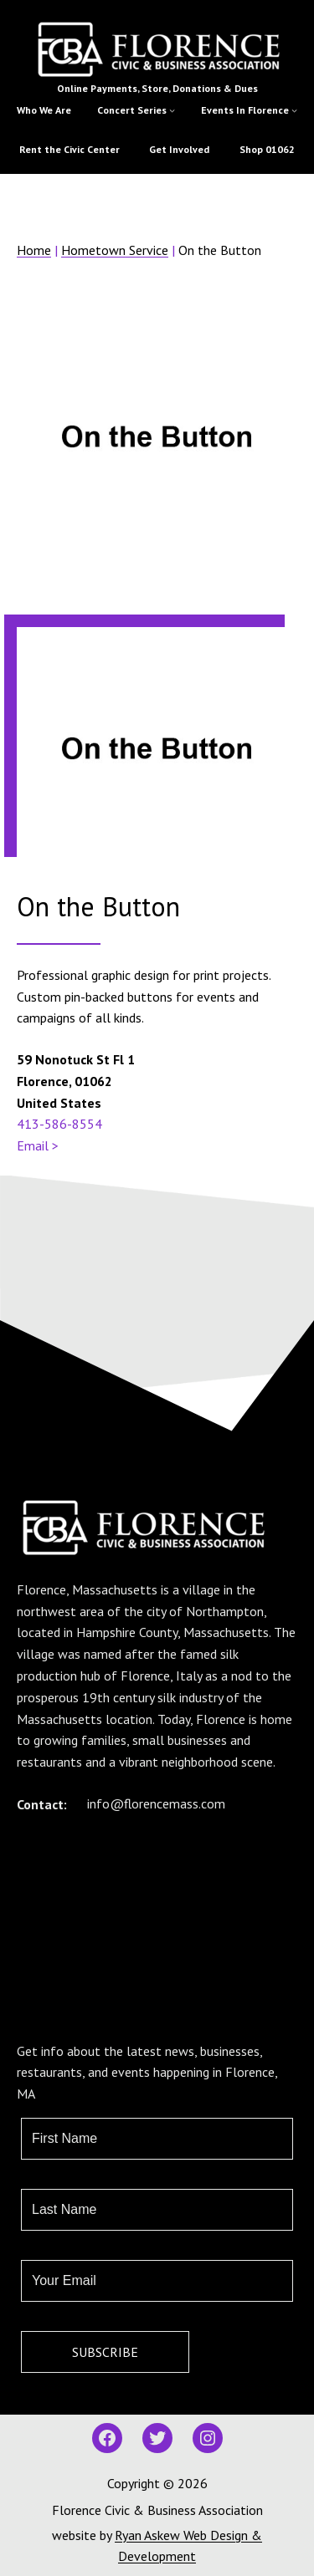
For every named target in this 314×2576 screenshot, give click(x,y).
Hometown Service (114, 250)
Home (34, 250)
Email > (38, 1145)
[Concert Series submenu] (172, 110)
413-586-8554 (59, 1123)
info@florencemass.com (156, 1803)
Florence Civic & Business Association (157, 2510)
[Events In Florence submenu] (294, 110)
